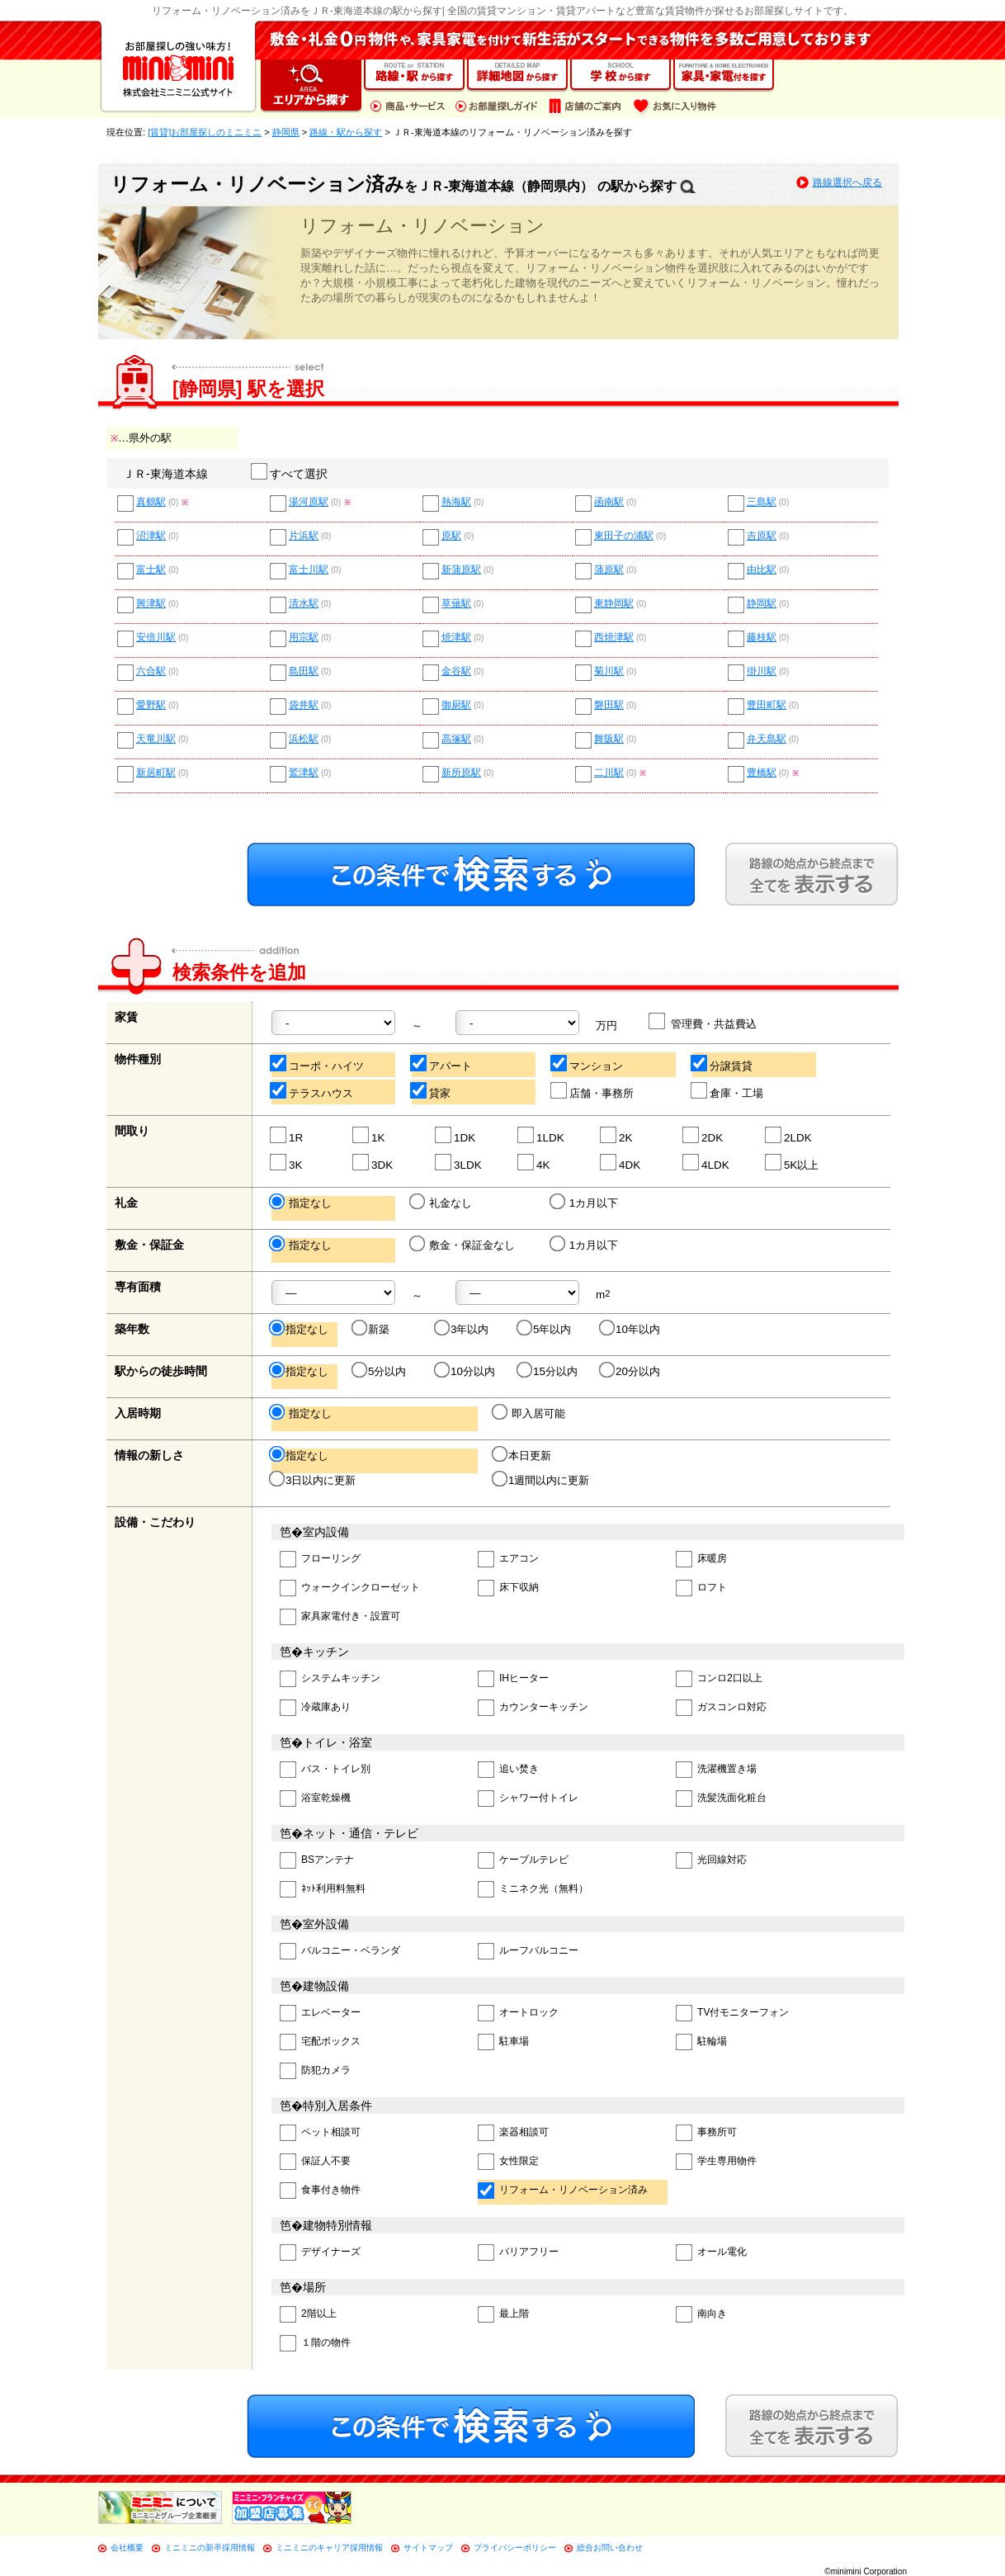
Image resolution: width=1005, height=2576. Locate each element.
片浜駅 (303, 536)
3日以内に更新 (313, 1480)
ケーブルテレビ (523, 1860)
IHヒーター (513, 1679)
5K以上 (793, 1162)
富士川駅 (308, 570)
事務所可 (706, 2133)
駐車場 (503, 2042)
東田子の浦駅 (623, 536)
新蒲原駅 (461, 570)
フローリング (320, 1559)
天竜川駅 (156, 739)
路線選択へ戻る (847, 182)
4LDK (706, 1162)
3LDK (459, 1162)
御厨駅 (456, 705)
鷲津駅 (303, 773)
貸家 (431, 1090)
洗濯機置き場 (716, 1770)
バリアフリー (518, 2253)
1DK (455, 1135)
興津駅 (151, 603)
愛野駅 (151, 705)
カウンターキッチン (533, 1708)
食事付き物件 (320, 2191)
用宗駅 (303, 637)
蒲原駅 (609, 570)
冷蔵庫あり (315, 1708)
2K (617, 1135)
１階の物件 (315, 2343)
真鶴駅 (151, 502)
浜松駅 (303, 739)
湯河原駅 (308, 502)
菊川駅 (609, 671)
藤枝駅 (761, 637)
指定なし (301, 1202)
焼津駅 (456, 637)
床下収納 (508, 1588)
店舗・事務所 (593, 1090)
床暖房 (701, 1559)
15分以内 (548, 1371)
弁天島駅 (766, 739)
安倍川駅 (156, 637)
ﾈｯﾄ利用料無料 (323, 1889)
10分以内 (465, 1371)
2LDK (789, 1135)
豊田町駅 (766, 705)
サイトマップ (428, 2547)
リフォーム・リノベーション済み (563, 2191)
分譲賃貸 (722, 1063)
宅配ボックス (320, 2042)
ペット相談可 (320, 2133)
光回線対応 (711, 1860)
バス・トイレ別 (325, 1770)
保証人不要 (315, 2162)
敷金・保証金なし (463, 1244)
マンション (587, 1063)
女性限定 (508, 2162)
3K (286, 1162)
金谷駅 (456, 671)
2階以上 (308, 2314)
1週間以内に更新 (541, 1480)
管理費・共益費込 (703, 1021)
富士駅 (151, 570)
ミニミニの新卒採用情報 (209, 2547)
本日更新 (522, 1455)
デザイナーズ (320, 2253)
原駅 (451, 536)
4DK (621, 1162)
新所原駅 (461, 773)
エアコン (508, 1559)
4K (534, 1162)
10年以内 (631, 1328)
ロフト (701, 1588)
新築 (371, 1328)
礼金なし (442, 1202)
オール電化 (711, 2253)
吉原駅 (761, 536)
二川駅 (609, 773)
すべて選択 (290, 473)
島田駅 (303, 671)
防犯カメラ (315, 2071)
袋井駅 (303, 705)
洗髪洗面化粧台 (721, 1799)
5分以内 (380, 1371)
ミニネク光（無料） (533, 1889)
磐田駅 (609, 705)
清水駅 (303, 603)
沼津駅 (151, 536)
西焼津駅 (614, 637)
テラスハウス (312, 1090)
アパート (442, 1063)
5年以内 (545, 1328)
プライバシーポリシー (515, 2547)
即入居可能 (529, 1413)
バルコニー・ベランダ (340, 1951)
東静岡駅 (614, 603)
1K (369, 1135)
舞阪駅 (609, 739)
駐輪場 (701, 2042)
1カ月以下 (585, 1202)
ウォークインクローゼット (350, 1588)
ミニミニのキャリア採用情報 (329, 2547)
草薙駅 (456, 603)
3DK (373, 1162)
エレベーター (320, 2013)
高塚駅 (456, 739)
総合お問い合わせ (610, 2547)
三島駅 (761, 502)
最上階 (503, 2314)
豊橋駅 (761, 773)
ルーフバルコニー (528, 1951)
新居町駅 (156, 773)
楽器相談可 (513, 2133)
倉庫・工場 (727, 1090)
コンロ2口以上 (719, 1679)
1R (287, 1135)
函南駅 (609, 502)
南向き (701, 2314)
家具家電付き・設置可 (340, 1617)
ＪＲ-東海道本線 (165, 473)
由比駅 (761, 570)
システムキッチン (330, 1679)
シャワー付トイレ (528, 1799)
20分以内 (631, 1371)
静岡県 (286, 132)
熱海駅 (456, 502)
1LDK (541, 1135)
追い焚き (508, 1770)
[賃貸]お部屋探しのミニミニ (205, 132)
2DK (703, 1135)
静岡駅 (761, 603)
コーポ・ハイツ (317, 1063)
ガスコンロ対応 (721, 1708)
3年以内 (462, 1328)
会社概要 (127, 2547)
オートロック (518, 2013)
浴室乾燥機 (315, 1799)
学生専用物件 (716, 2162)
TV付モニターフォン (732, 2013)
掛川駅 (761, 671)
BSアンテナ (317, 1860)
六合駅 (151, 671)
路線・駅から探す (345, 132)
